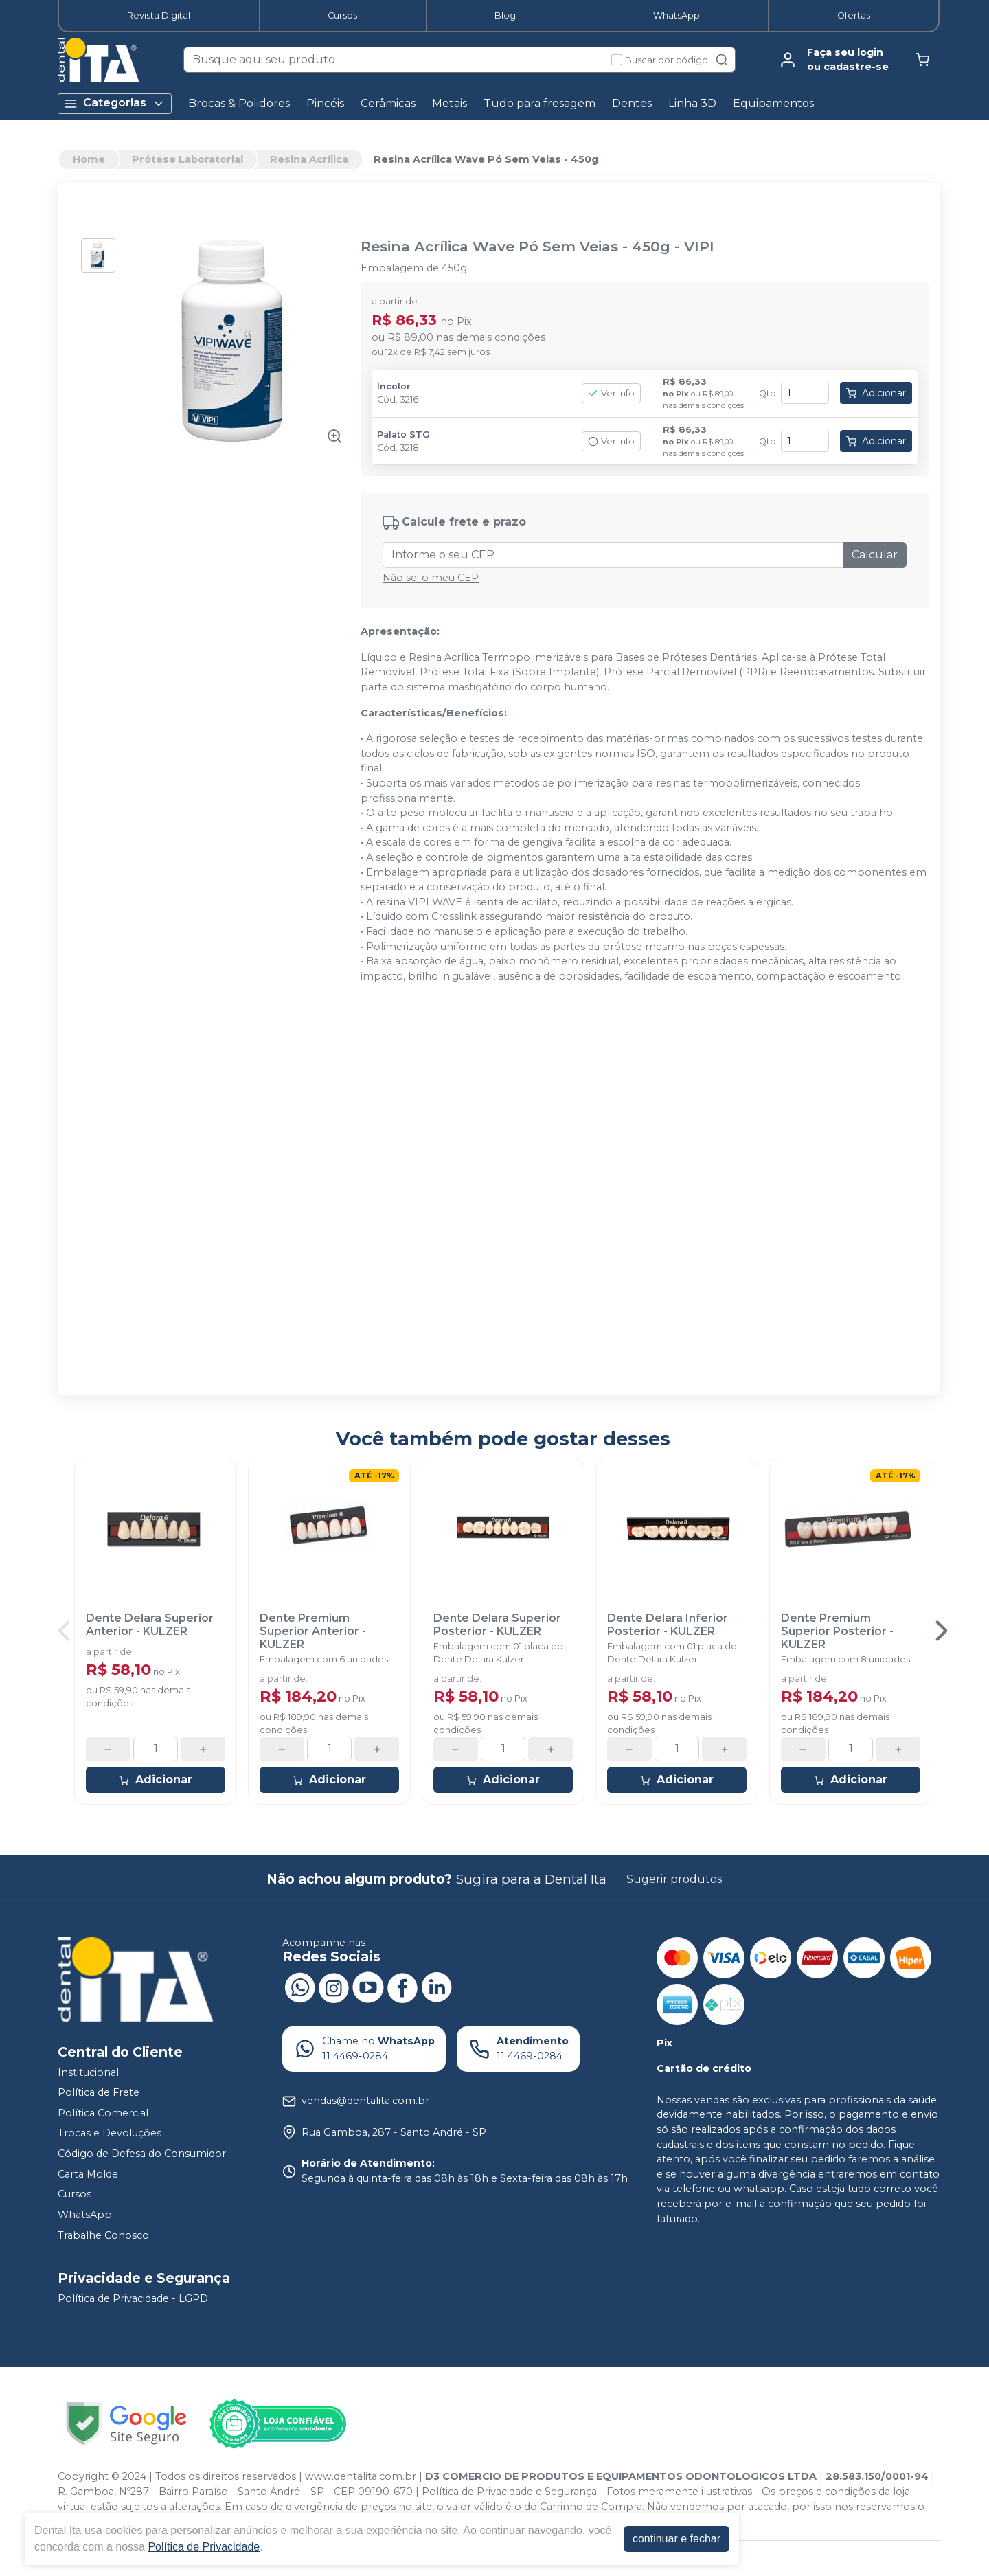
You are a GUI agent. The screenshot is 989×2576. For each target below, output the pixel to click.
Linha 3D (692, 103)
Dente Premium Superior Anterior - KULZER (313, 1631)
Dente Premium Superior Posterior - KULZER (837, 1631)
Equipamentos (773, 103)
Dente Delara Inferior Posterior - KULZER (667, 1625)
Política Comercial (103, 2113)
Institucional (88, 2072)
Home (89, 159)
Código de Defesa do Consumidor (142, 2153)
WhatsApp (676, 15)
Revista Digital (158, 15)
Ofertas (853, 15)
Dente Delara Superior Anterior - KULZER (150, 1625)
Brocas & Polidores (239, 103)
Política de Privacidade (204, 2547)
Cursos (342, 15)
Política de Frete (98, 2092)
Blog (505, 15)
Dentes (632, 103)
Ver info (611, 393)
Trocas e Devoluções (109, 2133)
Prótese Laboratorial (187, 159)
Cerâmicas (388, 103)
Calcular (875, 554)
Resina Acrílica (309, 159)
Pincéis (325, 103)
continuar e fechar (676, 2538)
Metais (449, 103)
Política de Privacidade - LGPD (133, 2298)
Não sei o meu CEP (431, 578)
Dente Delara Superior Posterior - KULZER (497, 1625)
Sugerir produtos (674, 1879)
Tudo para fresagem (539, 103)
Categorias (115, 103)
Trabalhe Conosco (103, 2235)
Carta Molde (88, 2174)
